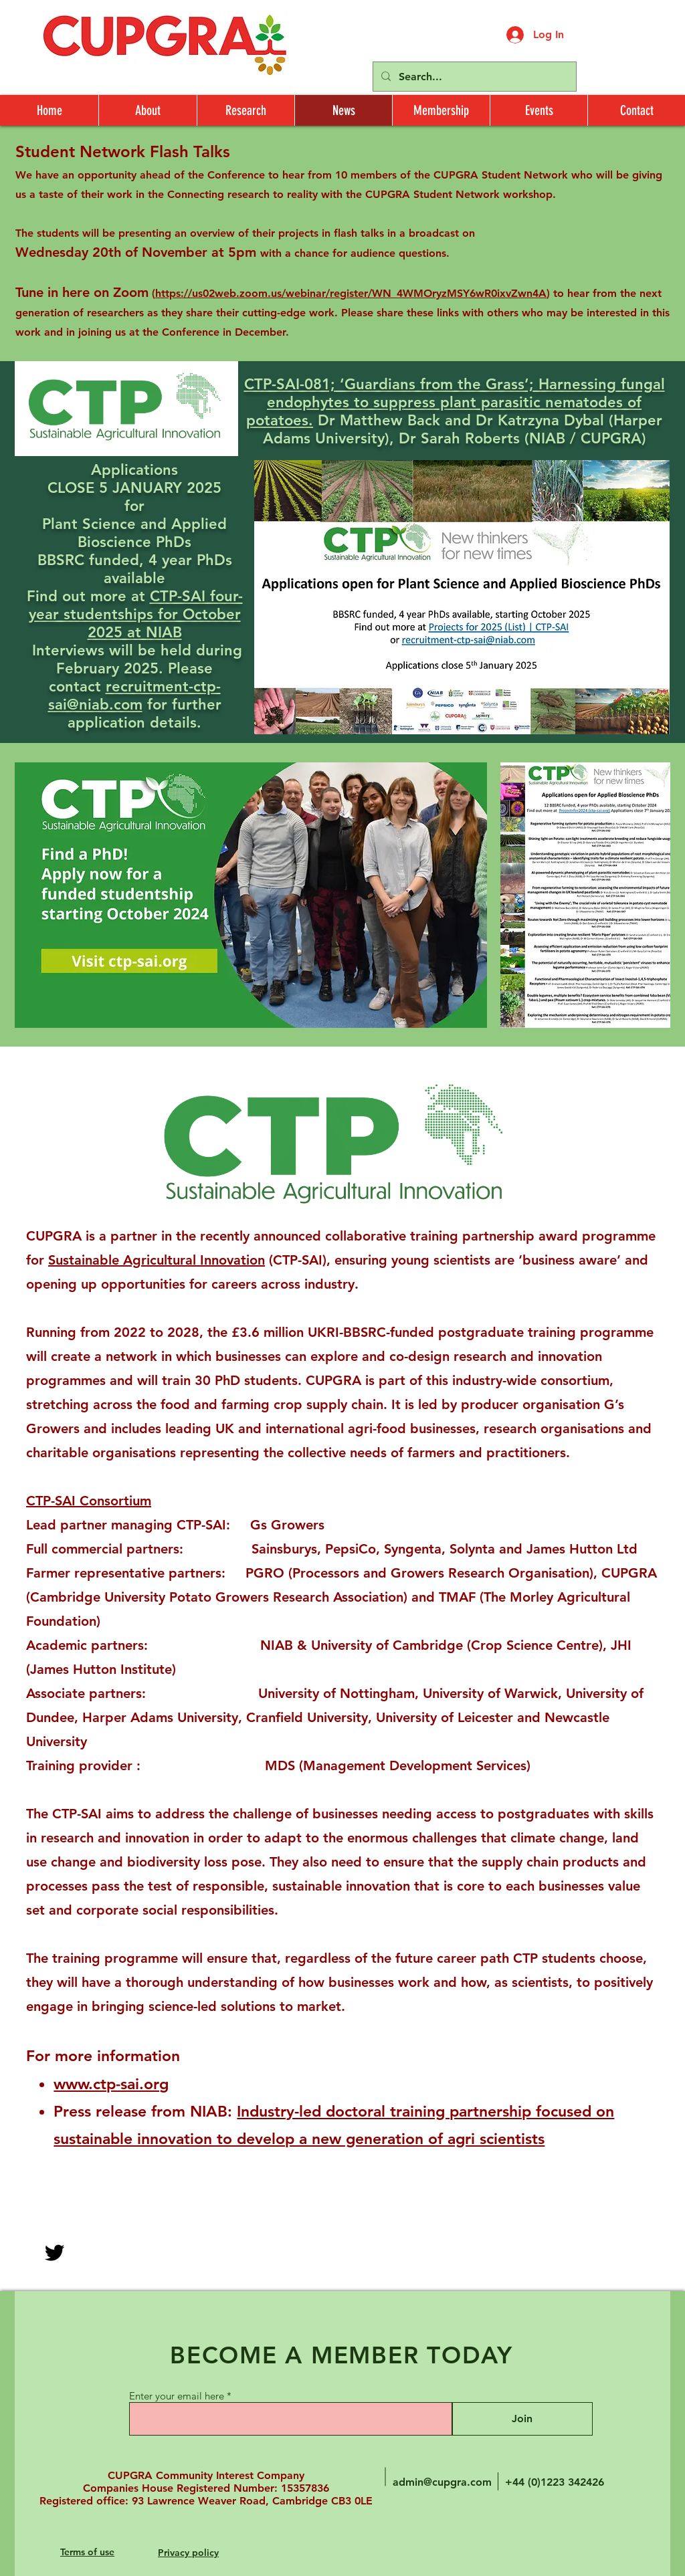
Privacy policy (188, 2553)
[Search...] (473, 77)
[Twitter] (54, 2253)
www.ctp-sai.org (111, 2083)
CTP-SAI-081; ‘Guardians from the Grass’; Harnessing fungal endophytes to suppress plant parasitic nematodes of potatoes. (454, 402)
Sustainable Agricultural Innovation (156, 1260)
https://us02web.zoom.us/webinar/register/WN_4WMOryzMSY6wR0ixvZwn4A (351, 293)
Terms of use (87, 2552)
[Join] (522, 2419)
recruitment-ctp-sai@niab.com (134, 695)
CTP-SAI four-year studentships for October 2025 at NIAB (136, 614)
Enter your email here (176, 2396)
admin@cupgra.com (442, 2482)
